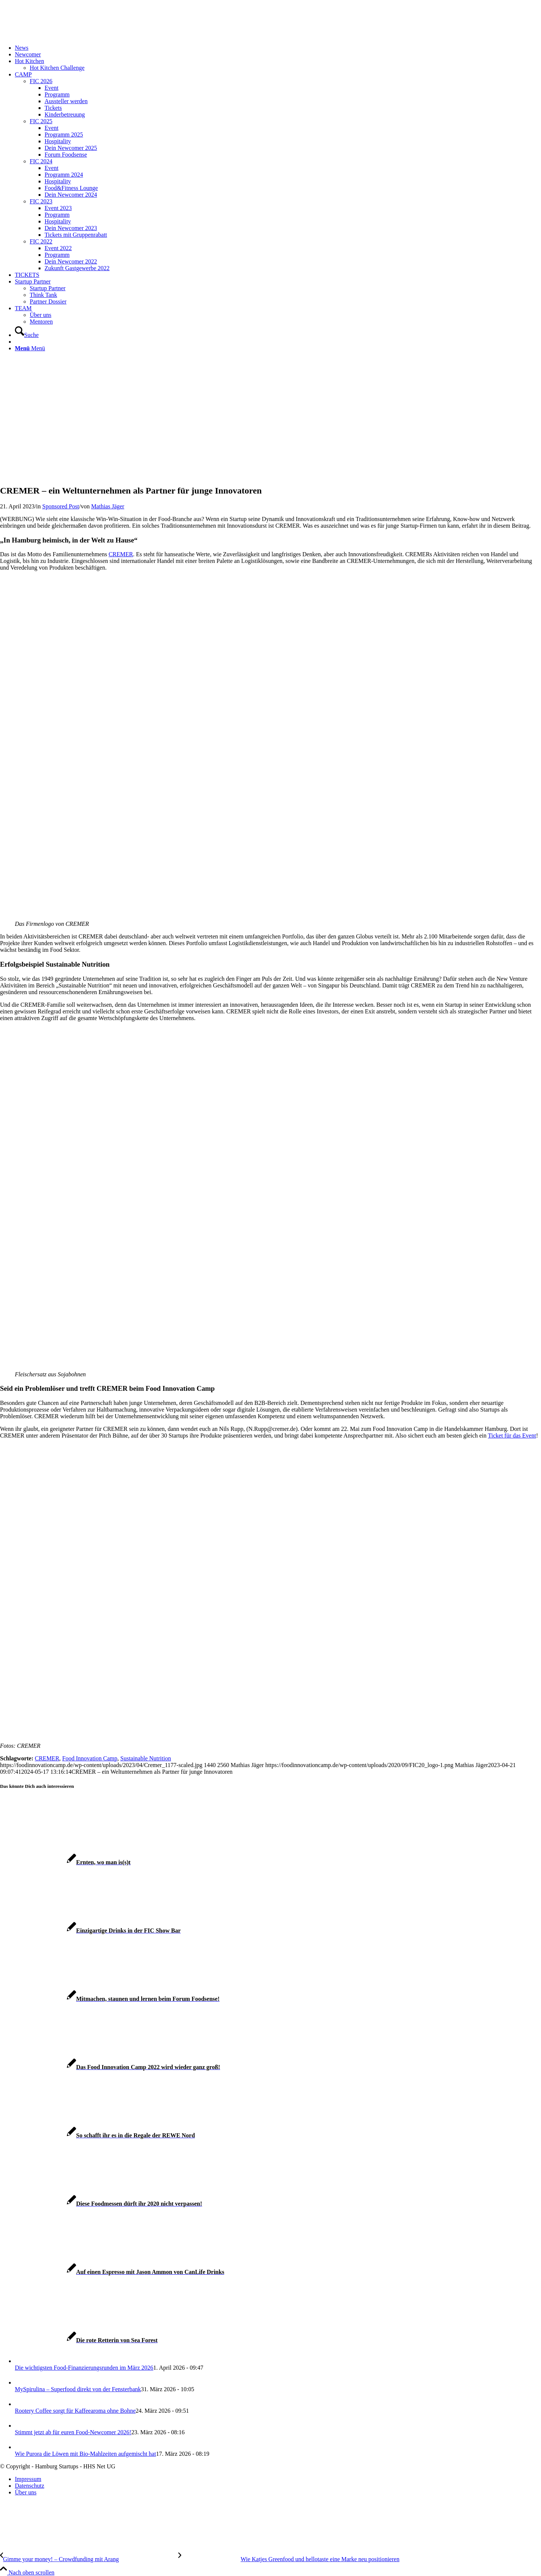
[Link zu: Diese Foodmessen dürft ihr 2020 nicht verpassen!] (101, 2203)
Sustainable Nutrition (145, 1758)
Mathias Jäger (107, 506)
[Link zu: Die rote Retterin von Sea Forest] (78, 2340)
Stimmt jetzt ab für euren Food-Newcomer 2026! (73, 2432)
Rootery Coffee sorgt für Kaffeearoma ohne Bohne (75, 2411)
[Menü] (30, 348)
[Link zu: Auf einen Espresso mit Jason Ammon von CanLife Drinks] (112, 2272)
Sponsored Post (60, 506)
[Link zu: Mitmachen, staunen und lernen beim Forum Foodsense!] (109, 1999)
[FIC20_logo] (55, 35)
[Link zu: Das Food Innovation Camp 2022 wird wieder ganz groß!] (110, 2067)
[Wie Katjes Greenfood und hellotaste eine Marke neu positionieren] (289, 2559)
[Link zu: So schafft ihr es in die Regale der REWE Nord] (97, 2135)
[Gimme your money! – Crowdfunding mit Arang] (89, 2559)
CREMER (120, 554)
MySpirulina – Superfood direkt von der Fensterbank (78, 2389)
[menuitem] (278, 48)
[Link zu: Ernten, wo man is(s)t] (65, 1862)
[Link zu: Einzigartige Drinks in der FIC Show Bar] (90, 1930)
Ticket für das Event (512, 1435)
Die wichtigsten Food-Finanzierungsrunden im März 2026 (84, 2367)
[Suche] (27, 335)
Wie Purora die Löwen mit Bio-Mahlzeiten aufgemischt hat (85, 2454)
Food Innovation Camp (89, 1758)
